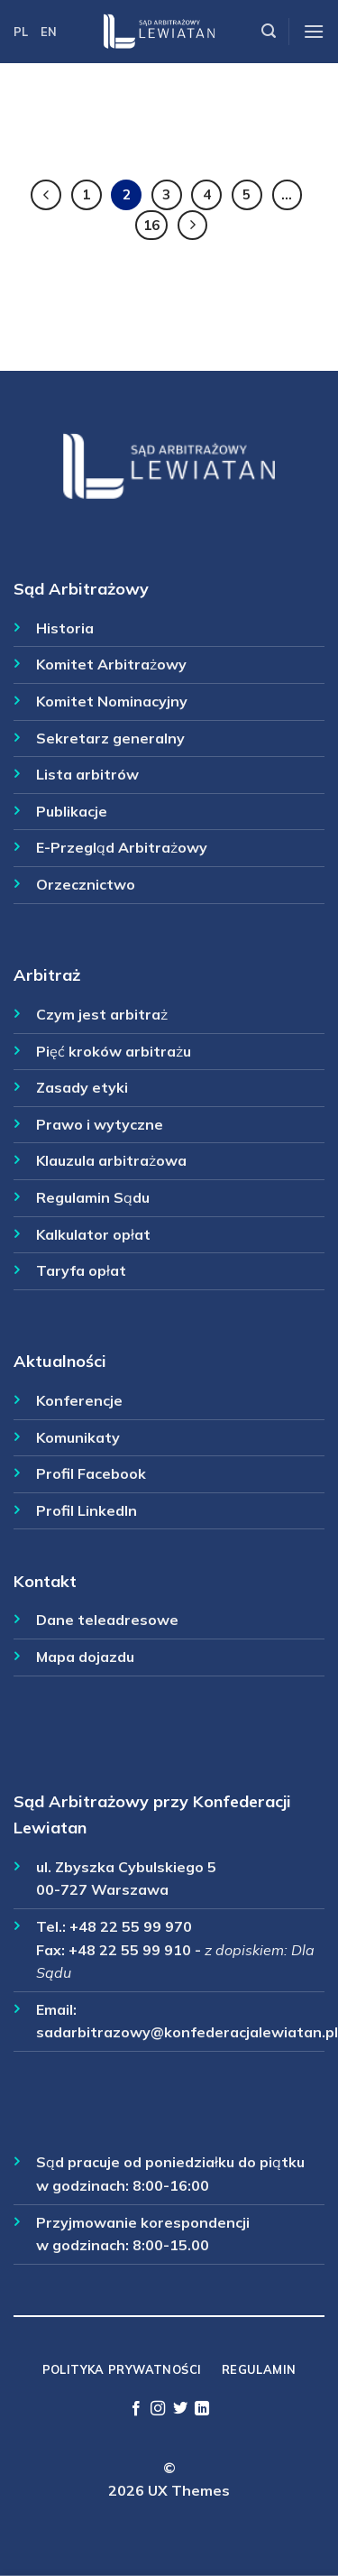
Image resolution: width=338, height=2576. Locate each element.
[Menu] (313, 31)
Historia (65, 628)
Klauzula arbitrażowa (111, 1160)
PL (21, 31)
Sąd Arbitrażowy (81, 588)
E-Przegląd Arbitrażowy (121, 847)
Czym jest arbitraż (102, 1014)
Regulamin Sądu (93, 1197)
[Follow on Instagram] (158, 2409)
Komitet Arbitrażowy (111, 664)
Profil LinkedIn (86, 1510)
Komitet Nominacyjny (111, 701)
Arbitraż (47, 975)
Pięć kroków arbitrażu (113, 1051)
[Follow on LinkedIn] (202, 2409)
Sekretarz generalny (110, 738)
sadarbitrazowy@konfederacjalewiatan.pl (187, 2032)
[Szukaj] (268, 31)
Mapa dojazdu (85, 1657)
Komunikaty (78, 1437)
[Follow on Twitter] (180, 2409)
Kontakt (45, 1581)
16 (151, 225)
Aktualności (60, 1361)
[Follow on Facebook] (136, 2409)
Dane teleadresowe (107, 1620)
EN (49, 31)
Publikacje (71, 811)
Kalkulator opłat (93, 1234)
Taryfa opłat (81, 1270)
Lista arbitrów (87, 774)
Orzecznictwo (85, 884)
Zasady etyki (82, 1087)
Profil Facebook (91, 1473)
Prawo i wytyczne (99, 1124)
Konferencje (79, 1400)
